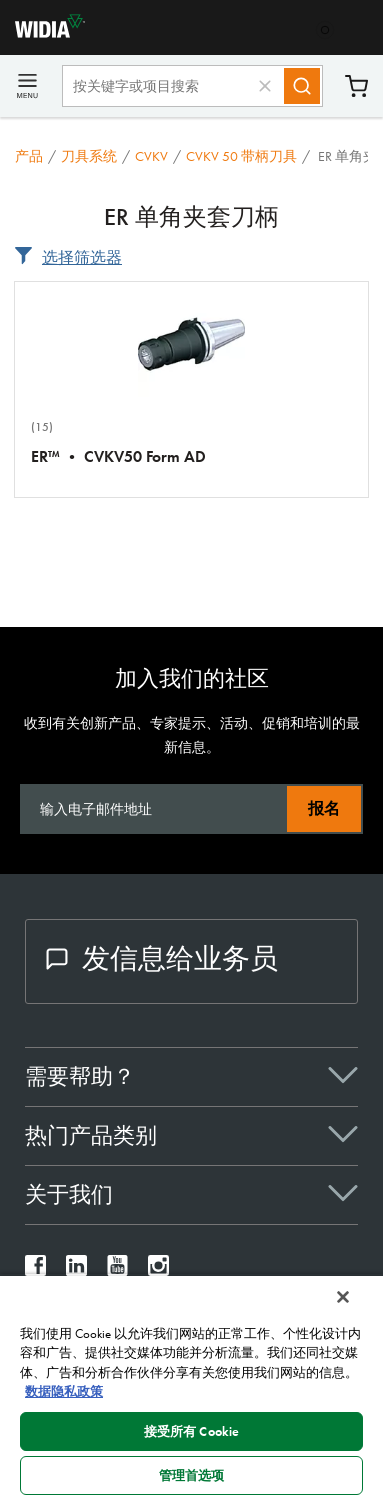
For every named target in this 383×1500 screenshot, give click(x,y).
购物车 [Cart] (356, 86)
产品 (29, 156)
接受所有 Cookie (191, 1431)
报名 (324, 808)
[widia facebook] (35, 1270)
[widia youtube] (117, 1270)
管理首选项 (192, 1475)
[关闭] (343, 1297)
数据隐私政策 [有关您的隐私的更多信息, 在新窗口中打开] (64, 1391)
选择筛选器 (82, 257)
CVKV (151, 156)
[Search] (302, 86)
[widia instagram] (158, 1270)
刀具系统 (89, 156)
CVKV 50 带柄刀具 (241, 156)
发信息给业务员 (162, 958)
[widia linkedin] (76, 1270)
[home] (42, 32)
